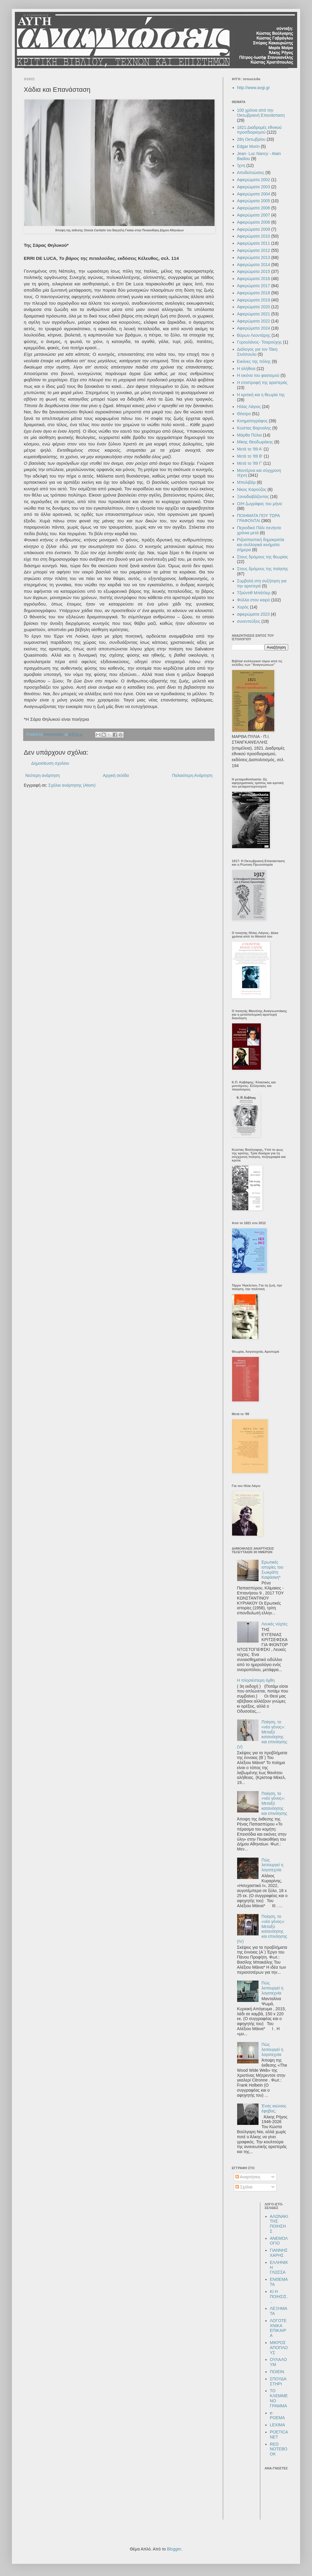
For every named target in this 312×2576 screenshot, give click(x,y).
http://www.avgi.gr (253, 87)
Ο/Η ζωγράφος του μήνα (259, 503)
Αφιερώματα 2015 (253, 271)
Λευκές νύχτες (274, 1624)
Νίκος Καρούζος (252, 489)
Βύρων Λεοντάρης (253, 335)
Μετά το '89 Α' (250, 449)
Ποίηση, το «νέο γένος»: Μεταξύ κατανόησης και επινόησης (274, 1803)
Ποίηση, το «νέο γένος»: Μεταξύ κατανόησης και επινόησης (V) (262, 1734)
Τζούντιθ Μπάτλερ (254, 592)
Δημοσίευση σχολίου (50, 763)
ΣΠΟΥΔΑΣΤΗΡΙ (278, 2381)
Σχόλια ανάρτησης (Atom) (72, 785)
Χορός (243, 607)
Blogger (174, 2549)
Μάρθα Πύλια (249, 435)
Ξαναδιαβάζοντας (253, 496)
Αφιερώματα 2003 (253, 186)
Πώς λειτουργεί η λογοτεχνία (272, 1865)
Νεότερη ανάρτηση (42, 775)
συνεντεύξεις (248, 621)
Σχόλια (243, 2187)
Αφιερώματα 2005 (253, 200)
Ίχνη (241, 165)
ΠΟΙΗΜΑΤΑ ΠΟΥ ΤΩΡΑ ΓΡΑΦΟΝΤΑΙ (258, 518)
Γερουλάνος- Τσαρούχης (259, 342)
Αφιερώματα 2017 (253, 285)
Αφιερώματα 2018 (253, 292)
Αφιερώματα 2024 (253, 328)
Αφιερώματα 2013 (253, 257)
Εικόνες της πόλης (254, 361)
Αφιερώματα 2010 (253, 236)
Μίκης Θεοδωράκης (255, 442)
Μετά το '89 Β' (250, 456)
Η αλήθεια (246, 368)
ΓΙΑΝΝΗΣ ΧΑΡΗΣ (279, 2253)
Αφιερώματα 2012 (253, 250)
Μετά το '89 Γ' (249, 463)
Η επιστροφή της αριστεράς (262, 382)
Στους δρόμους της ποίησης (262, 568)
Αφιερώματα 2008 (253, 222)
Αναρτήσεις (248, 2176)
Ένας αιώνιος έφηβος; (273, 2108)
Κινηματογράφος (252, 420)
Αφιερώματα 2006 (253, 208)
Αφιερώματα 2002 (253, 179)
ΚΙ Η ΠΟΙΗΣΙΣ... (279, 2296)
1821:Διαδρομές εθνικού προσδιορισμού (259, 130)
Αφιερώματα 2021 (253, 314)
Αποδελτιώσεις (250, 172)
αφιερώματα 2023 (253, 614)
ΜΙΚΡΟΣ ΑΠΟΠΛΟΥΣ (279, 2347)
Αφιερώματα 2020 (253, 306)
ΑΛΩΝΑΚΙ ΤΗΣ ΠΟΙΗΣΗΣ (279, 2224)
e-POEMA (277, 2415)
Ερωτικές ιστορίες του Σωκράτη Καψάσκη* (272, 1569)
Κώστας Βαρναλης (254, 428)
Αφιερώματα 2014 (253, 264)
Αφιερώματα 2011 (253, 243)
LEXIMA (277, 2424)
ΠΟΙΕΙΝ (277, 2371)
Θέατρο (244, 413)
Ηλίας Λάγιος (249, 406)
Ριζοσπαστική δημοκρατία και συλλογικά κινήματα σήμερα (260, 544)
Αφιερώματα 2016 (253, 278)
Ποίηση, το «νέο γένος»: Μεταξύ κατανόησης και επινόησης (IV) (262, 1929)
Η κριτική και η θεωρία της (261, 394)
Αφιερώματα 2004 (253, 194)
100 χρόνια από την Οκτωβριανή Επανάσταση (261, 113)
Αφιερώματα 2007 (253, 215)
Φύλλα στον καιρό (253, 600)
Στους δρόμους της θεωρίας (262, 556)
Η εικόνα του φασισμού (258, 375)
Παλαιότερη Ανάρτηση (192, 775)
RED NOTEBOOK (278, 2449)
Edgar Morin (248, 146)
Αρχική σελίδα (116, 775)
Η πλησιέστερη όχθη (256, 1680)
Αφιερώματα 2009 (253, 229)
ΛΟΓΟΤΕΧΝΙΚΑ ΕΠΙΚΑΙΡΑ (278, 2328)
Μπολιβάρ (246, 482)
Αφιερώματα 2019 (253, 300)
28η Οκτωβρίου (251, 139)
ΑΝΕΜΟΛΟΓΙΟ (279, 2241)
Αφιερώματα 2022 (253, 321)
